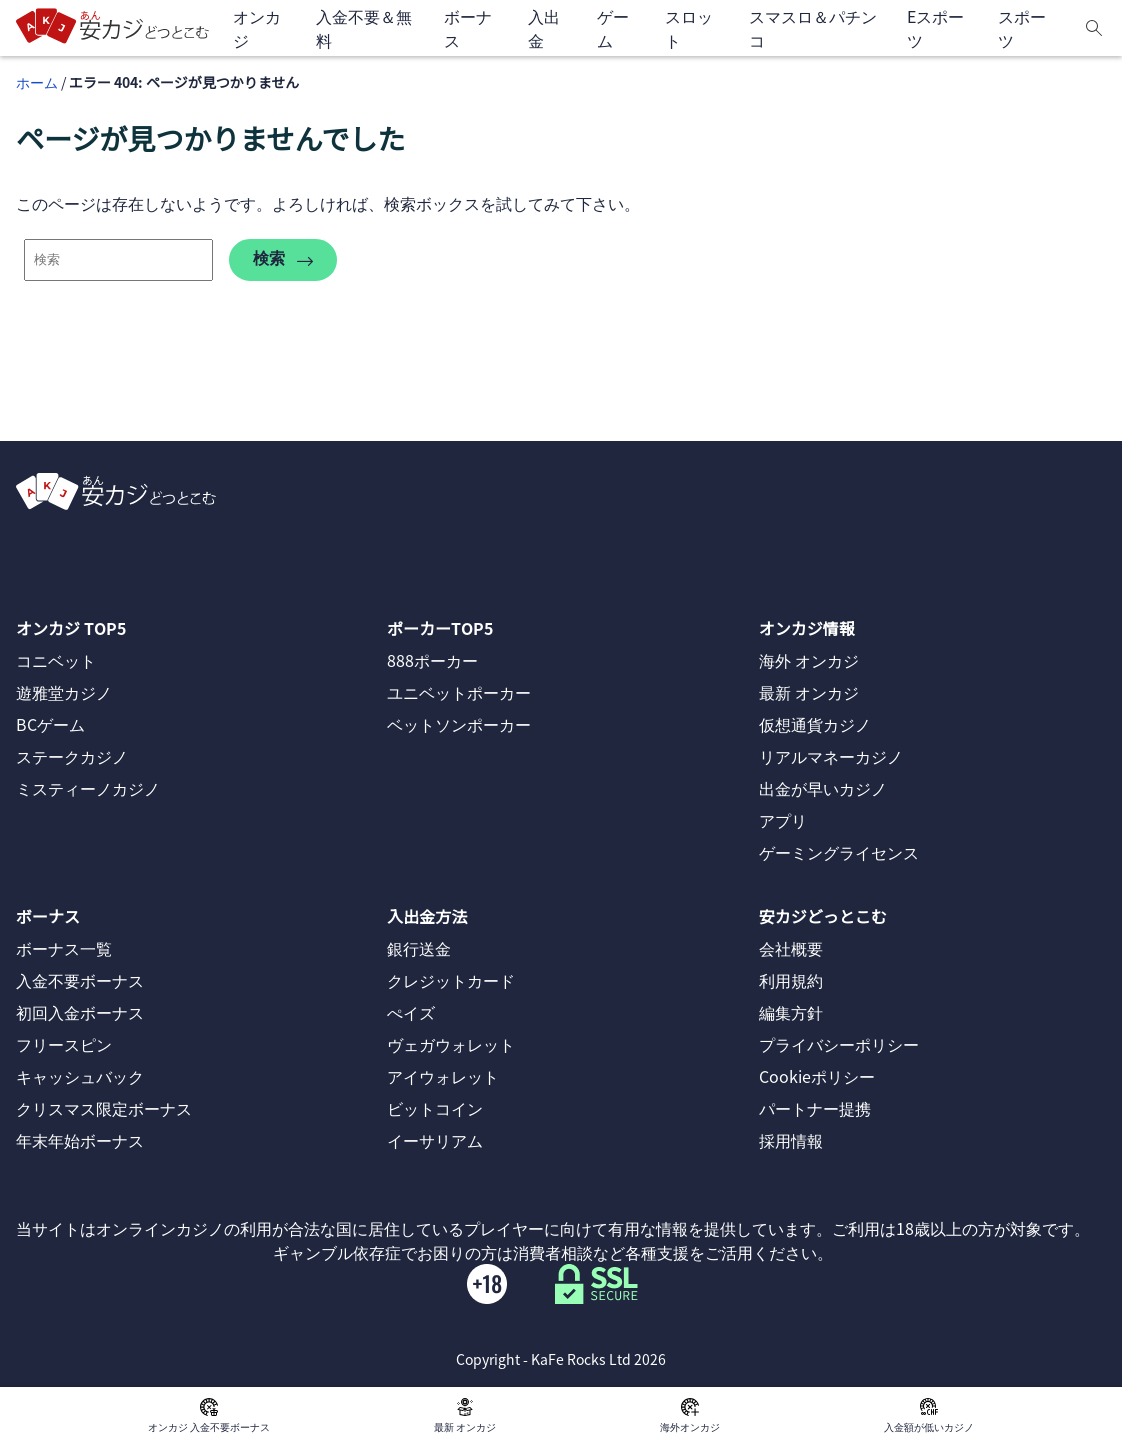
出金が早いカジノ (823, 788)
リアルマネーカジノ (831, 756)
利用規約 (791, 980)
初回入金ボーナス (80, 1012)
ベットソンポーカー (459, 724)
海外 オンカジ (809, 660)
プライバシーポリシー (839, 1044)
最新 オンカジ (465, 1414)
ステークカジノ (72, 756)
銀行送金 (419, 948)
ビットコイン (435, 1108)
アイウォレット (443, 1076)
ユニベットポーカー (459, 692)
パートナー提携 (815, 1108)
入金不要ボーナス (80, 980)
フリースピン (64, 1044)
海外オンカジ (690, 1414)
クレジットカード (451, 980)
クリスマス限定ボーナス (104, 1108)
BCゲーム (50, 724)
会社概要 (791, 948)
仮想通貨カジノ (815, 724)
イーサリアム (435, 1140)
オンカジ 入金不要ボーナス (209, 1414)
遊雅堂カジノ (64, 692)
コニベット (56, 660)
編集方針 (791, 1012)
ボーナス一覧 (64, 948)
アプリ (783, 820)
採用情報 (791, 1140)
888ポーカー (432, 660)
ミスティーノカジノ (88, 788)
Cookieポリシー (817, 1076)
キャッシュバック (80, 1076)
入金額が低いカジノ (929, 1414)
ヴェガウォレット (451, 1044)
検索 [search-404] (283, 259)
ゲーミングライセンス (839, 852)
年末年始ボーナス (80, 1140)
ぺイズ (411, 1012)
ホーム (37, 82)
